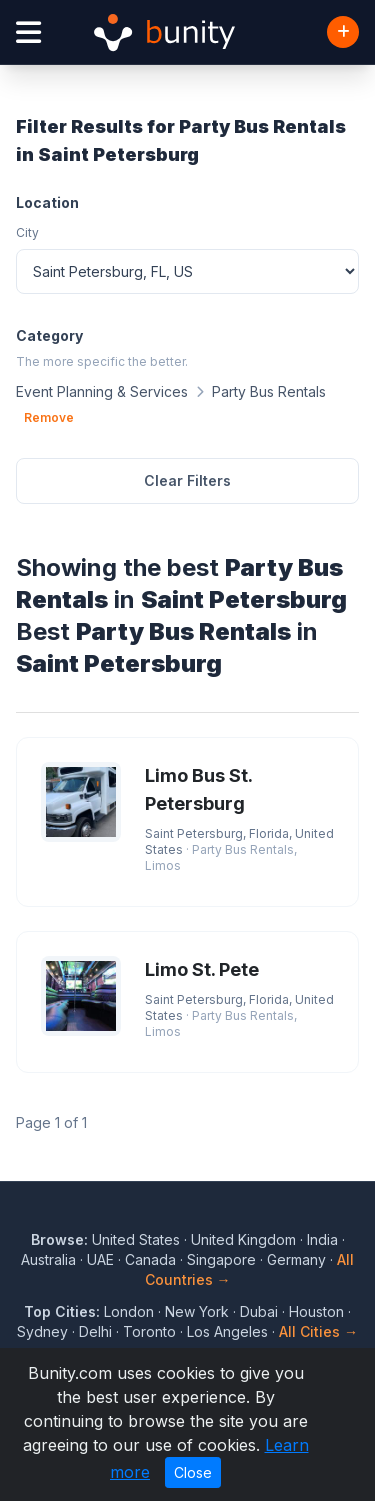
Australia (48, 1259)
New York (197, 1311)
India (322, 1239)
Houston (316, 1311)
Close (193, 1472)
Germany (296, 1259)
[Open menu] (28, 32)
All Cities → (318, 1331)
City (27, 232)
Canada (150, 1259)
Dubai (259, 1311)
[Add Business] (343, 32)
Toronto (149, 1331)
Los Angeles (227, 1331)
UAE (100, 1259)
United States (136, 1239)
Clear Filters (187, 480)
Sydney (42, 1331)
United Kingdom (243, 1239)
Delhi (95, 1331)
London (129, 1311)
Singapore (221, 1259)
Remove (49, 417)
